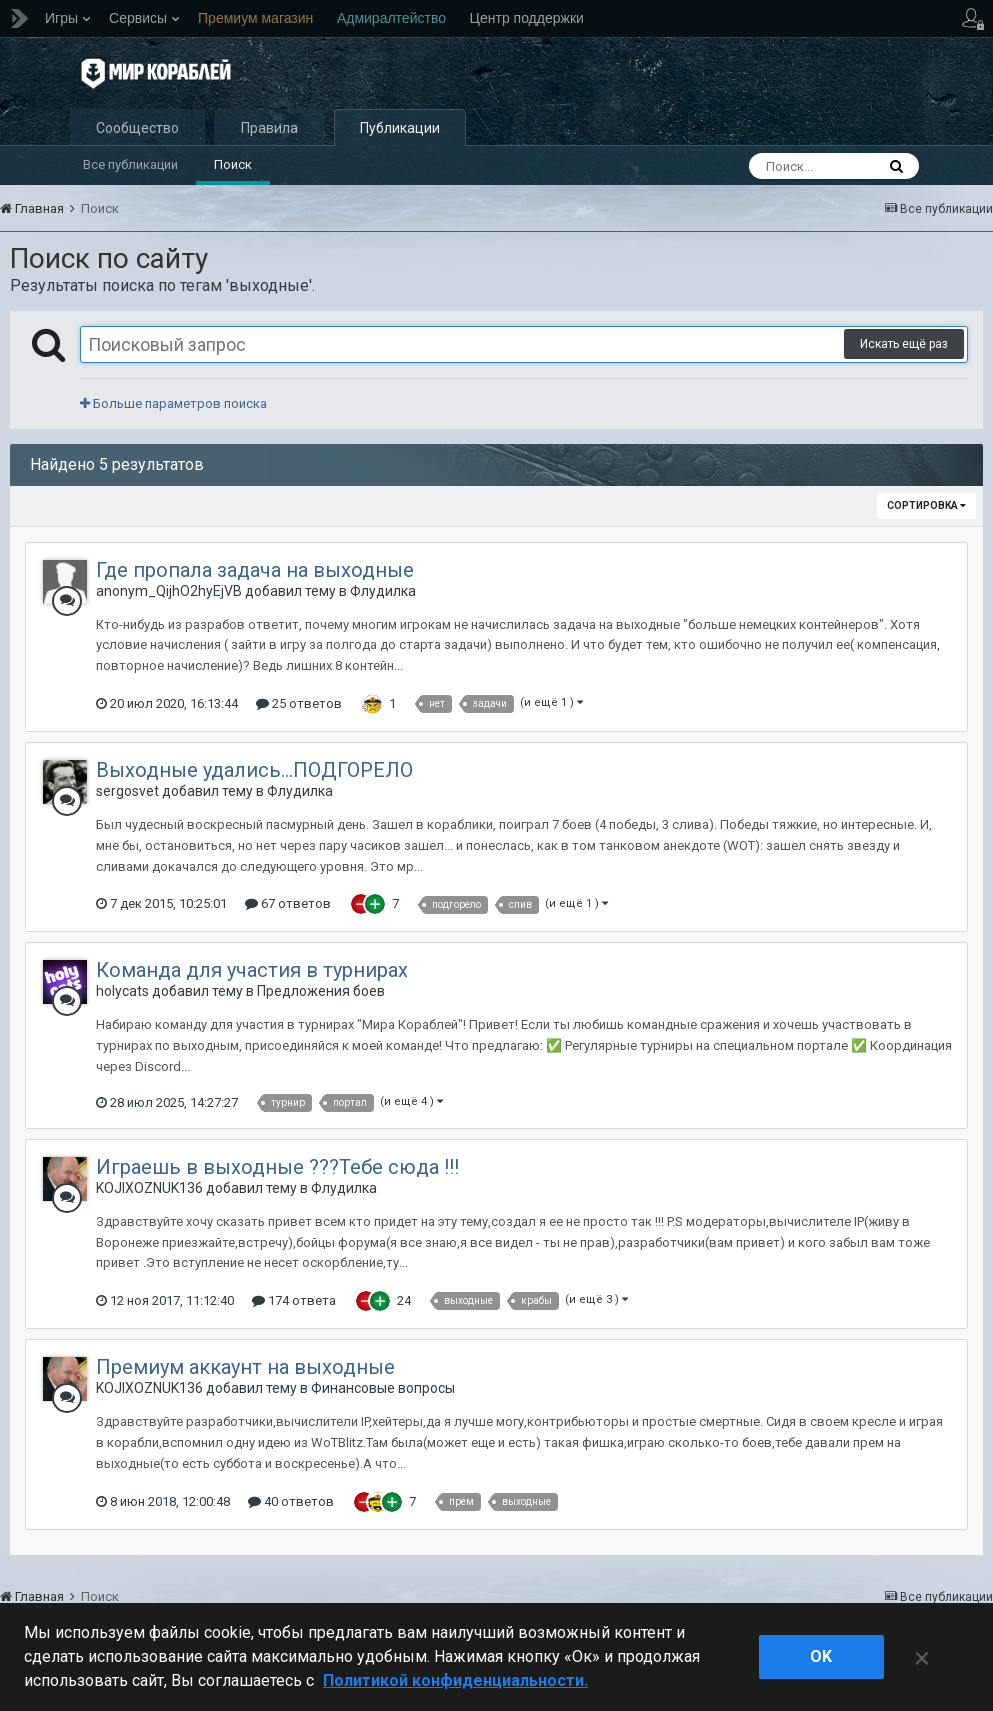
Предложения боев (321, 991)
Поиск (233, 164)
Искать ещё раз (904, 344)
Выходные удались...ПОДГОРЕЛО (254, 770)
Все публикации (130, 164)
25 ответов (299, 703)
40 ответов (291, 1501)
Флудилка (383, 591)
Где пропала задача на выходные (255, 570)
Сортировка (926, 505)
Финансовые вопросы (383, 1388)
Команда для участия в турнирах (252, 970)
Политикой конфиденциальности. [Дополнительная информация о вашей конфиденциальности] (455, 1680)
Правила (269, 128)
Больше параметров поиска (173, 403)
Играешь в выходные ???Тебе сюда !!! (277, 1167)
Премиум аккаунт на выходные (245, 1367)
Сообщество (137, 128)
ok (821, 1656)
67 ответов (288, 903)
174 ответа (294, 1300)
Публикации (400, 128)
